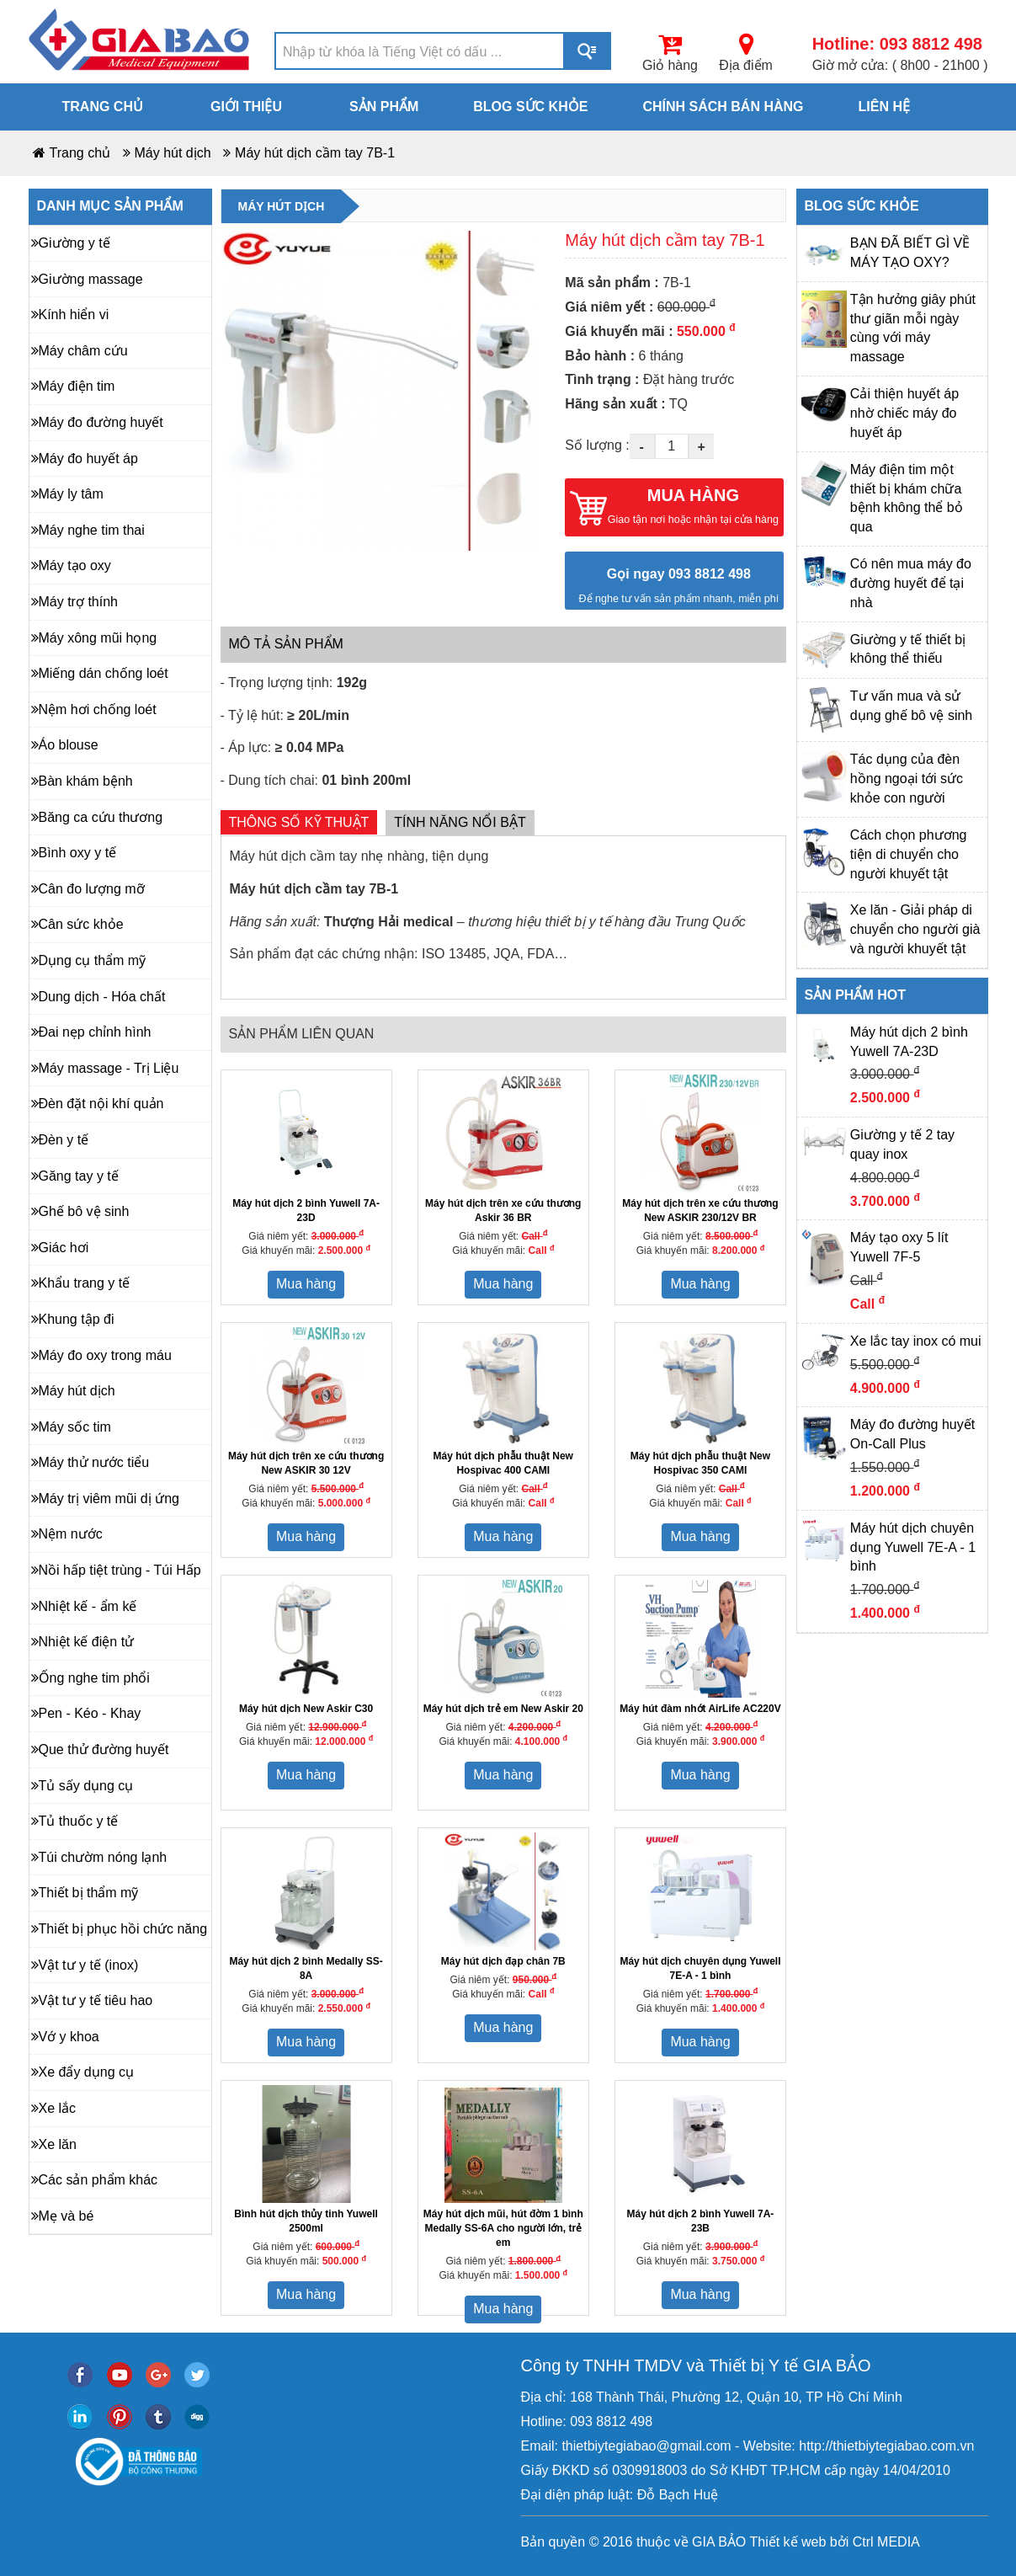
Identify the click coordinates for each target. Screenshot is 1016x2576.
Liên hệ (884, 106)
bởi (837, 2542)
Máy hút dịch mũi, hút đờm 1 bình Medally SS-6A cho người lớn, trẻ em (503, 2228)
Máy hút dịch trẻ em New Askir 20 (503, 1709)
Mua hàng (306, 1284)
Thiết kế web (787, 2542)
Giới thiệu (246, 106)
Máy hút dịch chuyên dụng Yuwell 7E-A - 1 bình (913, 1547)
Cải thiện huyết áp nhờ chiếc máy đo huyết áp (904, 413)
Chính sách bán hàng (722, 106)
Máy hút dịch (173, 153)
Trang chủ (102, 106)
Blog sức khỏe (530, 106)
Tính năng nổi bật (459, 822)
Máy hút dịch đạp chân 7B (503, 1961)
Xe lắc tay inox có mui (915, 1341)
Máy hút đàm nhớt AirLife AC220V (700, 1709)
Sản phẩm (383, 106)
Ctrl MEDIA (883, 2542)
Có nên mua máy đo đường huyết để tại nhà (910, 583)
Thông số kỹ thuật (299, 822)
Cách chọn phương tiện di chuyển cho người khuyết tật (908, 854)
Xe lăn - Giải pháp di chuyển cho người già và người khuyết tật (915, 929)
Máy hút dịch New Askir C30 (306, 1709)
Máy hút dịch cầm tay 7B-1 (315, 153)
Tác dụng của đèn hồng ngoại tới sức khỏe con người (906, 778)
